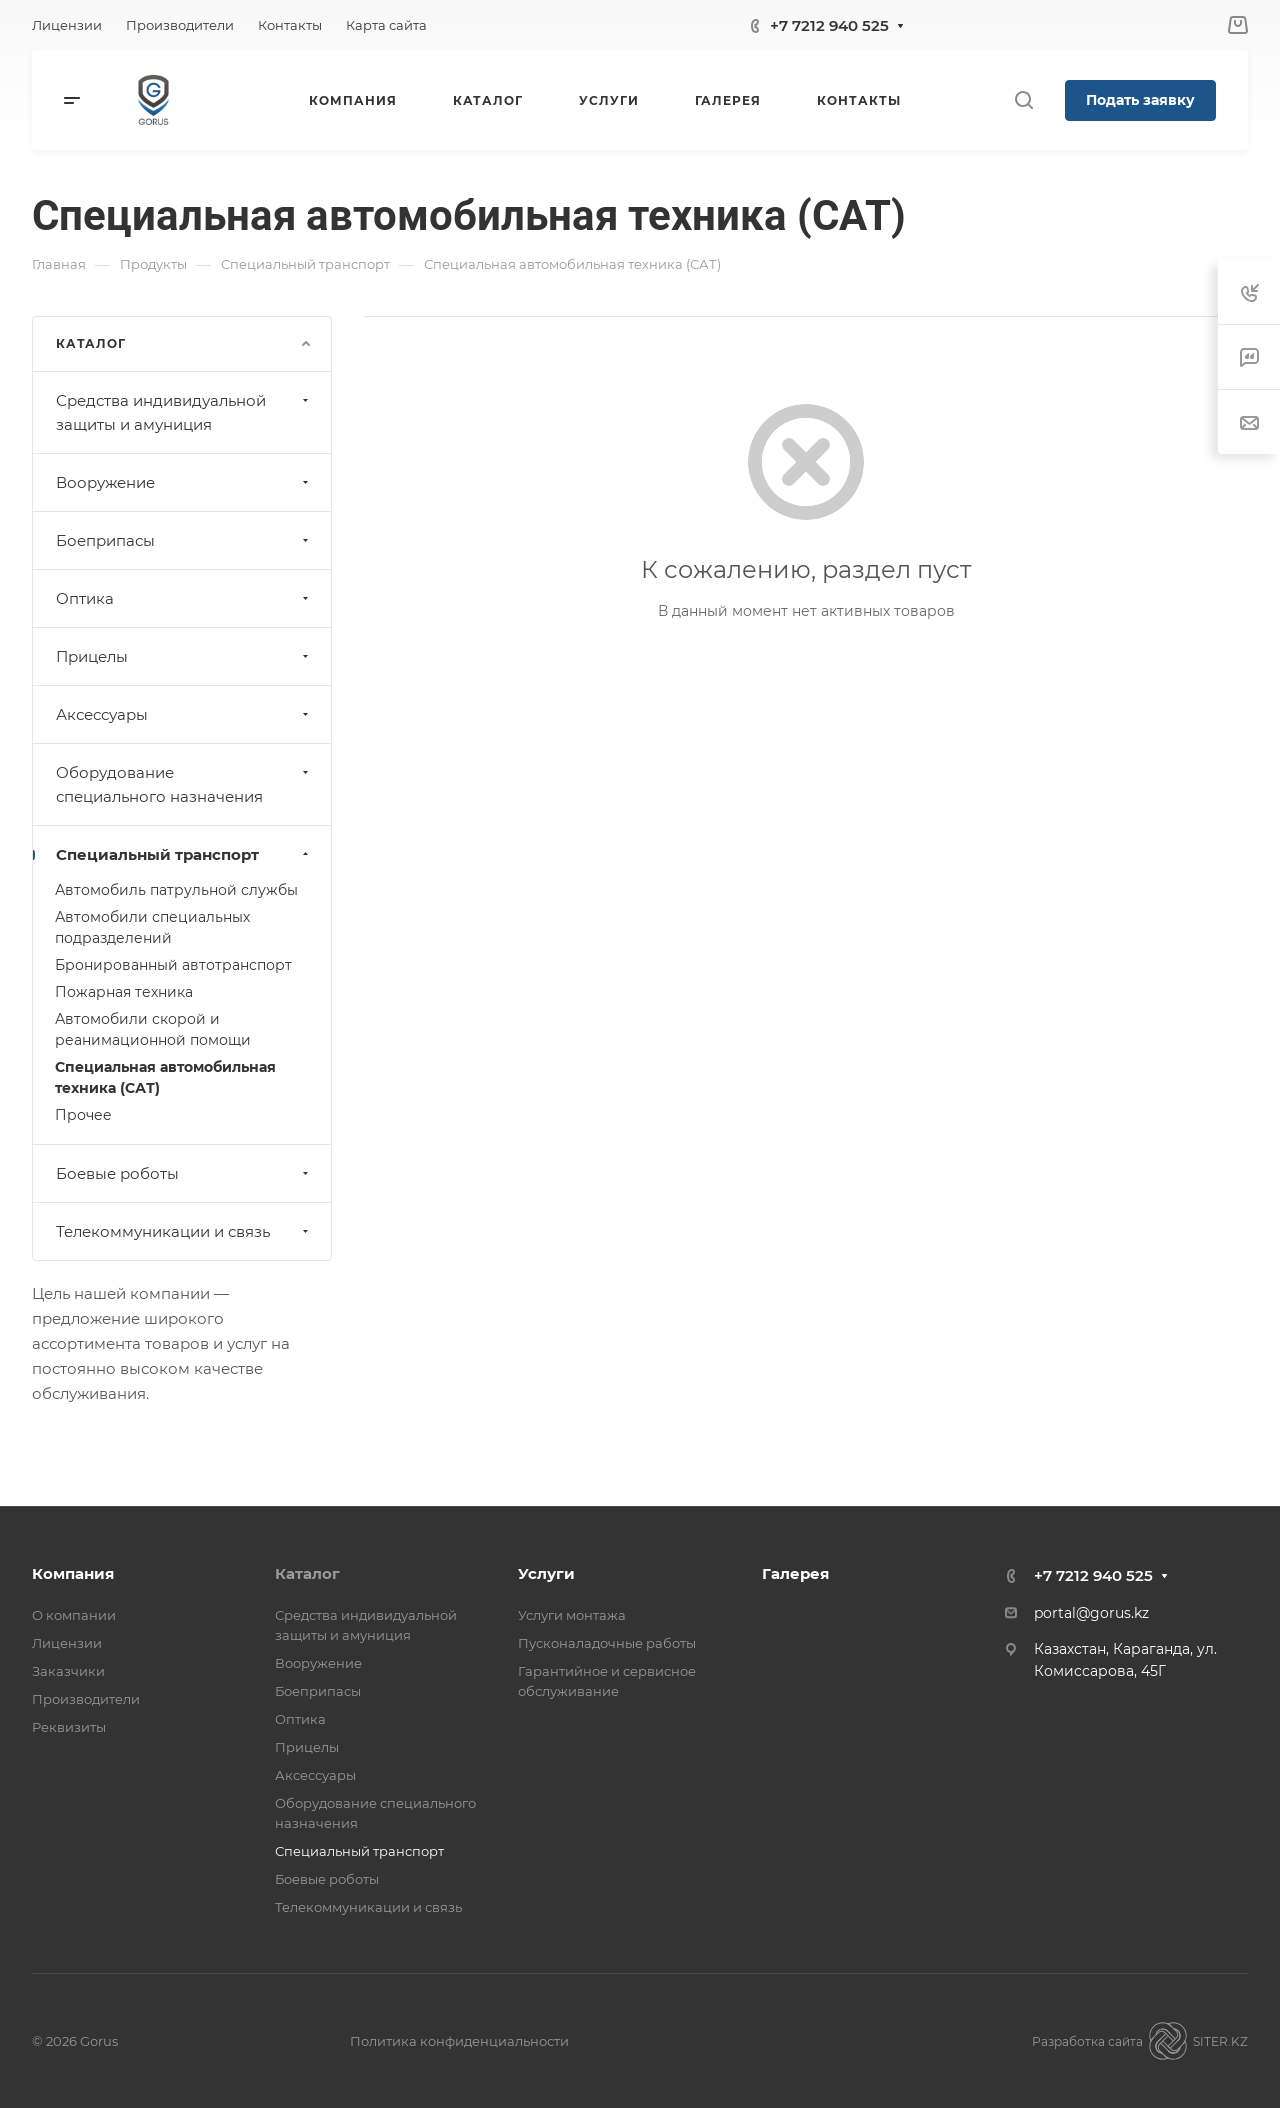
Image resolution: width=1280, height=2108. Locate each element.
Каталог (307, 1573)
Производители (86, 1699)
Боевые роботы (184, 1173)
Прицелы (184, 656)
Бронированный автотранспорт (173, 965)
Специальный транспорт (184, 854)
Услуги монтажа (572, 1615)
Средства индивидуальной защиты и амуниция (184, 412)
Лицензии (67, 1643)
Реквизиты (69, 1727)
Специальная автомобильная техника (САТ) (165, 1077)
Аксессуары (184, 714)
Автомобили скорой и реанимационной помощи (153, 1029)
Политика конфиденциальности (459, 2041)
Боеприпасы (184, 540)
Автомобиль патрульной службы (176, 890)
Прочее (83, 1115)
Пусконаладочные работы (607, 1643)
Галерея (795, 1573)
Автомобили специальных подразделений (152, 927)
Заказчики (68, 1671)
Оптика (184, 598)
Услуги (546, 1573)
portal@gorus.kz (1091, 1613)
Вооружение (184, 482)
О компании (74, 1615)
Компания (73, 1573)
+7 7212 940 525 (829, 25)
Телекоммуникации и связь (184, 1231)
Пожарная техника (124, 992)
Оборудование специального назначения (184, 784)
